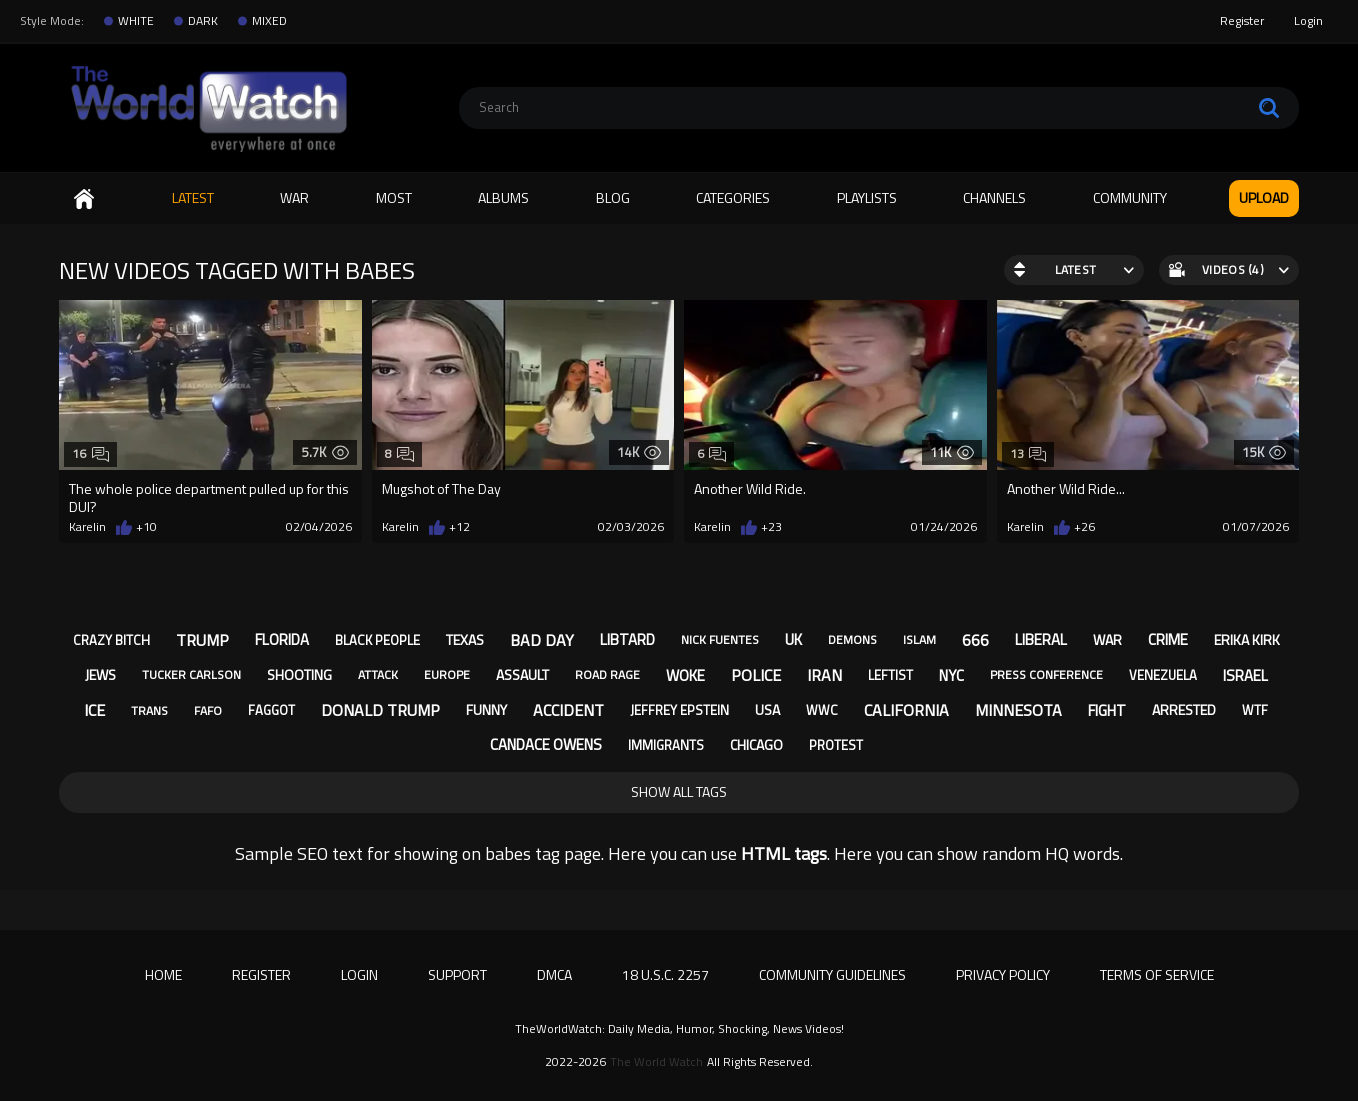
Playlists (867, 197)
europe (447, 674)
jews (100, 674)
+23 (771, 527)
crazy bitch (111, 640)
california (906, 710)
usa (767, 709)
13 (1028, 453)
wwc (822, 710)
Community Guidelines (832, 974)
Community (1130, 197)
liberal (1041, 639)
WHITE (136, 21)
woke (685, 675)
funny (486, 709)
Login (1308, 20)
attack (378, 674)
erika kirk (1247, 639)
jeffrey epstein (679, 710)
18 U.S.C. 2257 (665, 974)
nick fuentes (720, 639)
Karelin (87, 527)
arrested (1184, 709)
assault (522, 674)
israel (1245, 675)
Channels (994, 197)
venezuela (1163, 675)
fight (1107, 710)
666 (975, 640)
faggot (271, 710)
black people (377, 640)
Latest (193, 197)
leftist (890, 675)
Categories (733, 197)
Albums (503, 197)
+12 (459, 527)
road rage (607, 674)
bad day (542, 640)
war (1107, 639)
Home (84, 198)
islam (919, 639)
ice (94, 710)
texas (465, 639)
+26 (1084, 527)
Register (1242, 20)
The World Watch (656, 1062)
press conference (1046, 674)
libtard (627, 639)
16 (90, 453)
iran (824, 675)
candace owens (546, 744)
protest (836, 745)
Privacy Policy (1003, 974)
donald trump (380, 710)
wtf (1255, 710)
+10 (146, 527)
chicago (756, 744)
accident (568, 710)
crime (1168, 639)
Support (457, 974)
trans (149, 710)
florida (282, 639)
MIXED (269, 21)
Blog (613, 197)
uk (793, 639)
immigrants (666, 745)
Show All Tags (679, 791)
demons (852, 639)
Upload (1264, 197)
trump (202, 640)
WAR (294, 197)
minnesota (1018, 710)
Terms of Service (1157, 974)
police (756, 675)
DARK (203, 21)
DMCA (554, 974)
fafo (208, 710)
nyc (951, 675)
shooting (299, 674)
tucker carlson (191, 674)
